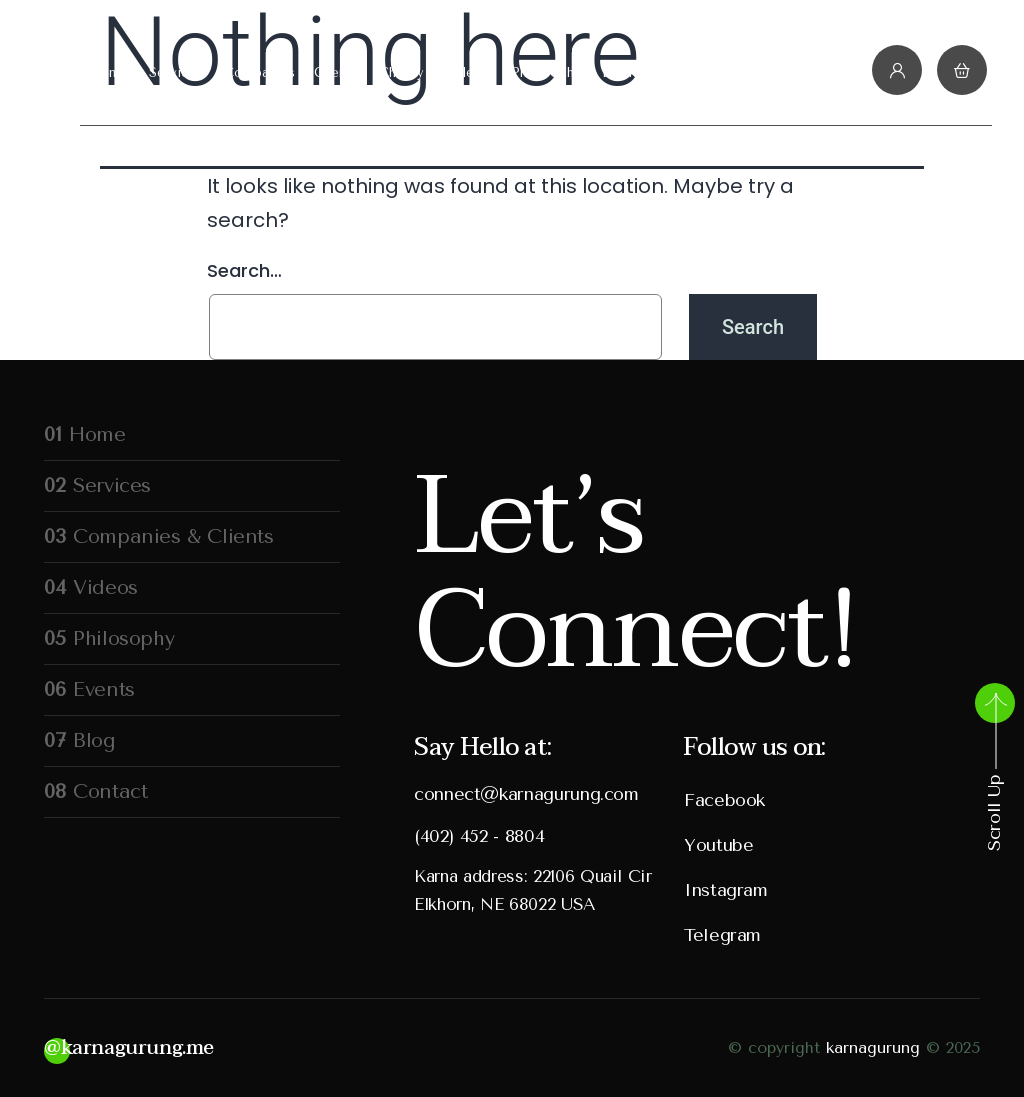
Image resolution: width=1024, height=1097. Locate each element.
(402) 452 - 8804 (479, 836)
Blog (679, 72)
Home (108, 72)
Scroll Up (994, 771)
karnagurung (873, 1047)
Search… (244, 270)
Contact (740, 72)
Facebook (724, 800)
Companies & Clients (291, 72)
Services (176, 72)
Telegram (722, 935)
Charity (401, 72)
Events (623, 72)
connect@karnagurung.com (526, 794)
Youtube (718, 845)
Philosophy (546, 72)
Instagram (726, 890)
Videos (467, 72)
